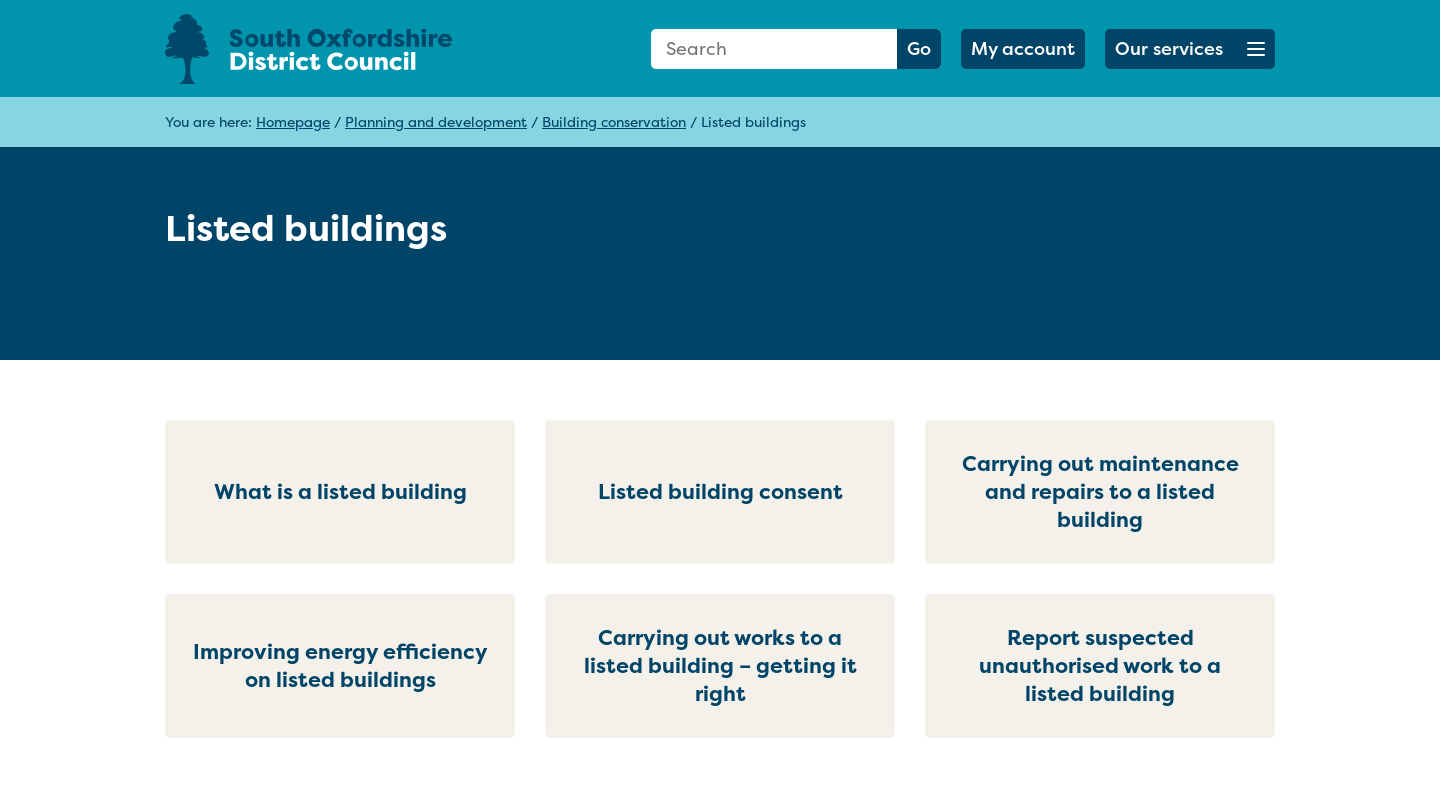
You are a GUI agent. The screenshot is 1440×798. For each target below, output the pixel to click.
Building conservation (614, 121)
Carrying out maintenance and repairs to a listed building (1100, 491)
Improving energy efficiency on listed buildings (340, 665)
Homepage (293, 121)
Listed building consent (720, 491)
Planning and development (436, 121)
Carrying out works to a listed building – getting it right (720, 665)
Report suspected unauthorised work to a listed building (1100, 665)
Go (919, 48)
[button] (1190, 49)
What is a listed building (340, 491)
